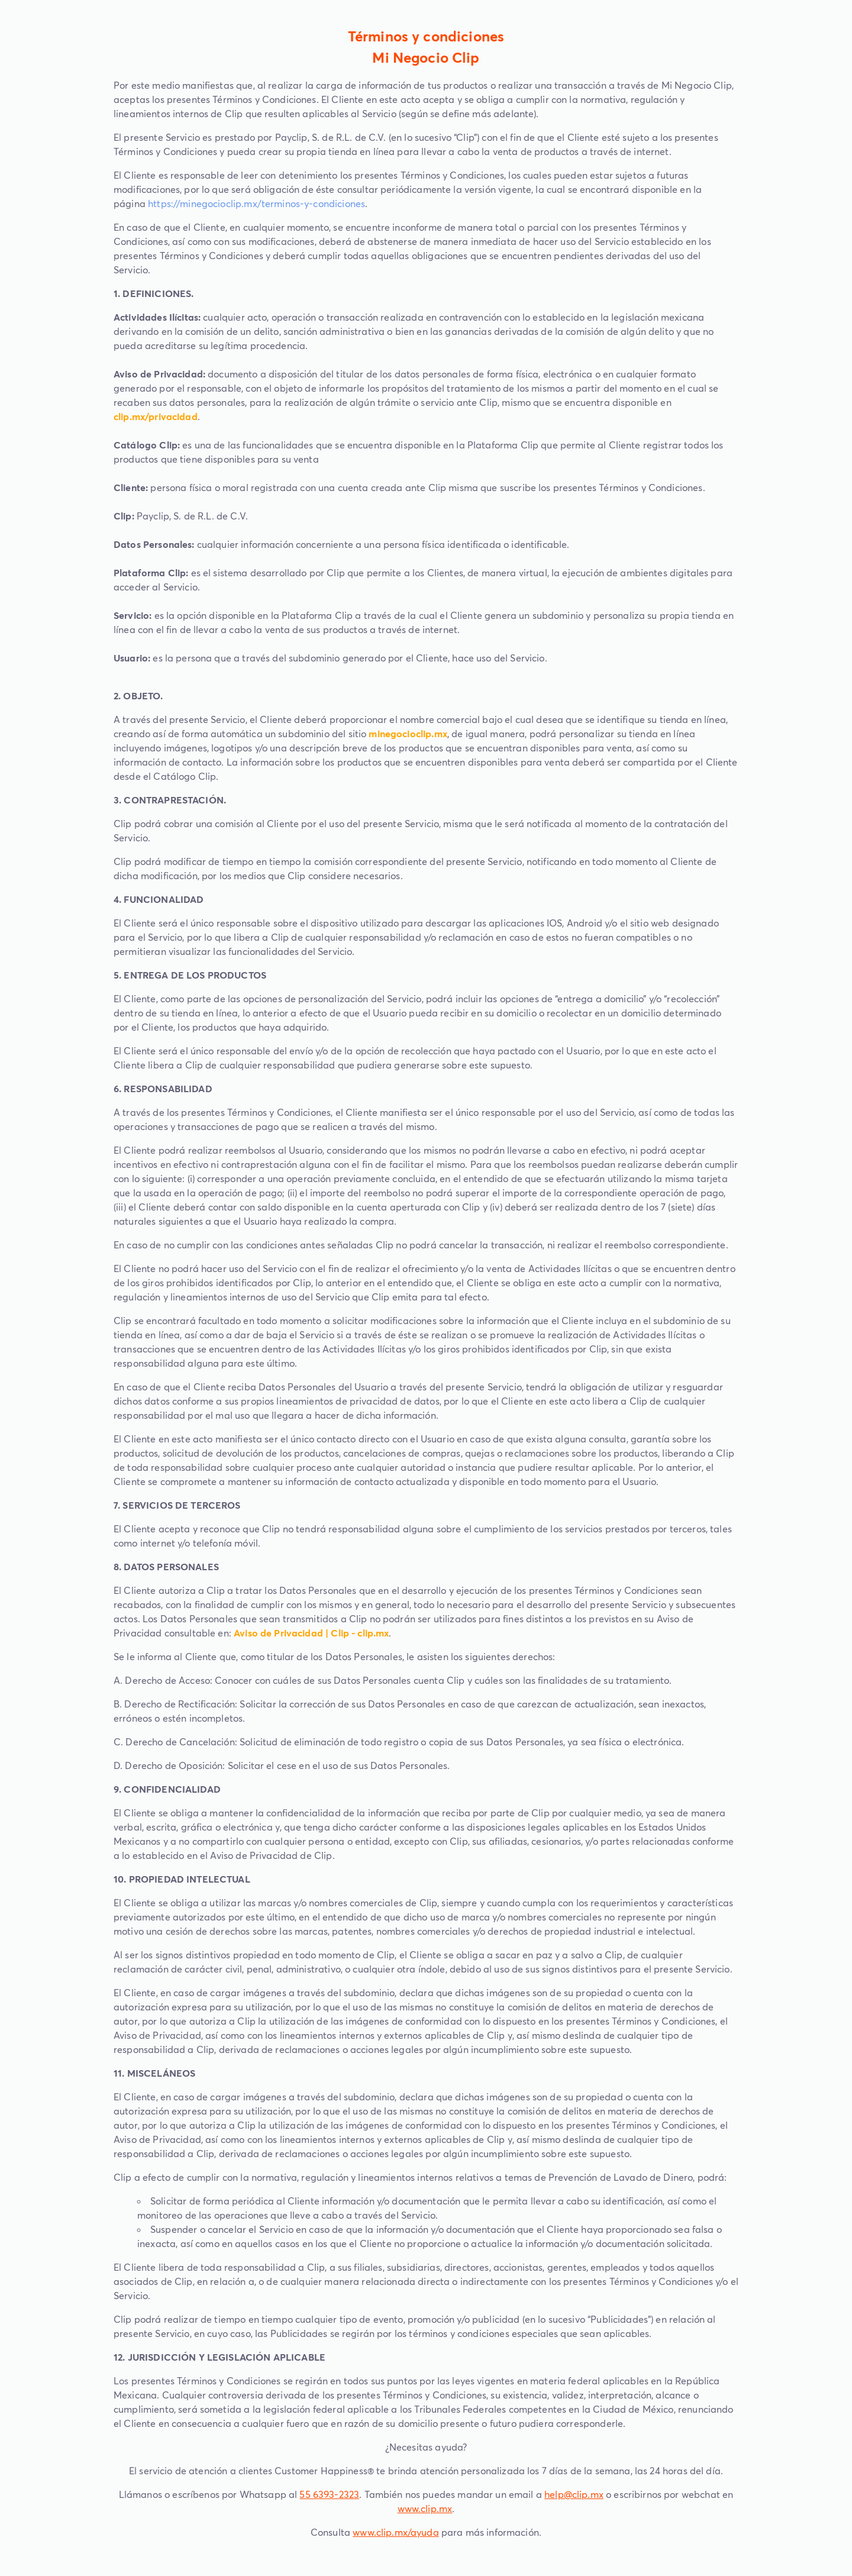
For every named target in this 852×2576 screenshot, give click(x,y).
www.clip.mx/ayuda (396, 2532)
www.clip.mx (425, 2508)
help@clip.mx (574, 2494)
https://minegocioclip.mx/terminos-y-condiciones (256, 203)
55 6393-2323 (329, 2494)
